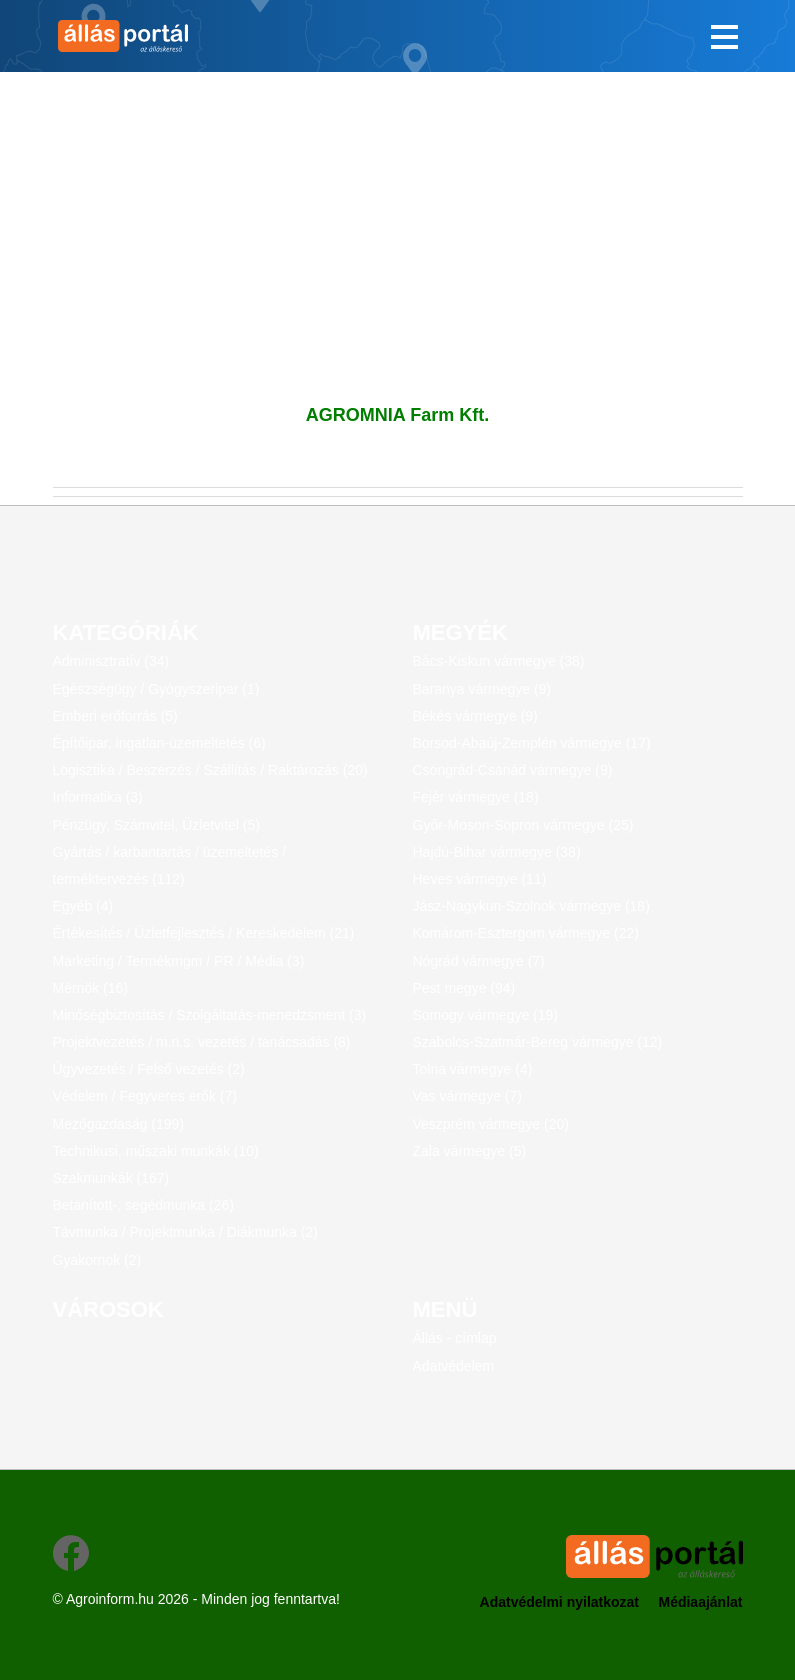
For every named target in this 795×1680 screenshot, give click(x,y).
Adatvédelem (454, 1366)
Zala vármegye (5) (470, 1151)
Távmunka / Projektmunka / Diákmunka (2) (185, 1232)
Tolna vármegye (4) (473, 1069)
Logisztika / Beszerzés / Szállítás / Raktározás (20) (210, 770)
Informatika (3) (98, 797)
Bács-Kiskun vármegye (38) (499, 661)
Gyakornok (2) (97, 1260)
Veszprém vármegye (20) (491, 1124)
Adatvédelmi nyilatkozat (560, 1602)
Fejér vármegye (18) (476, 797)
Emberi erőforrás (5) (115, 716)
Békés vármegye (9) (475, 716)
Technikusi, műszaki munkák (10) (156, 1151)
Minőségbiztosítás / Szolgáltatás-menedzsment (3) (210, 1015)
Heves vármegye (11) (480, 879)
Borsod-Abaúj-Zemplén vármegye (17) (532, 743)
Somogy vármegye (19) (486, 1015)
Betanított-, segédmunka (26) (143, 1205)
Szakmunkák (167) (111, 1178)
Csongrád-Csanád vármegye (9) (513, 770)
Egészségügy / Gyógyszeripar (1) (156, 689)
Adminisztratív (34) (111, 661)
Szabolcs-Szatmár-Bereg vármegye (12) (538, 1042)
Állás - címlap (455, 1338)
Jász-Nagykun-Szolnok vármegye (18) (531, 906)
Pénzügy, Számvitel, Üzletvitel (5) (156, 825)
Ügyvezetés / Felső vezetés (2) (149, 1069)
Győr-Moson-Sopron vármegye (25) (523, 825)
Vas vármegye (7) (467, 1096)
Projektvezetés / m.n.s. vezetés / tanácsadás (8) (202, 1042)
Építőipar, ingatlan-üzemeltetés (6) (159, 743)
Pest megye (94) (464, 988)
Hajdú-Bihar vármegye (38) (497, 852)
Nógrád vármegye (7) (479, 961)
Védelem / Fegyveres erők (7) (145, 1096)
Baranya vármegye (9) (482, 689)
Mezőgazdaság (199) (119, 1124)
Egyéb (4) (83, 906)
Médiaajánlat (700, 1602)
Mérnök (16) (90, 988)
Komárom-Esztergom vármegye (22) (526, 933)
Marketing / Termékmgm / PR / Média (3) (179, 961)
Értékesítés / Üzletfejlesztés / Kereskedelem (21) (204, 933)
